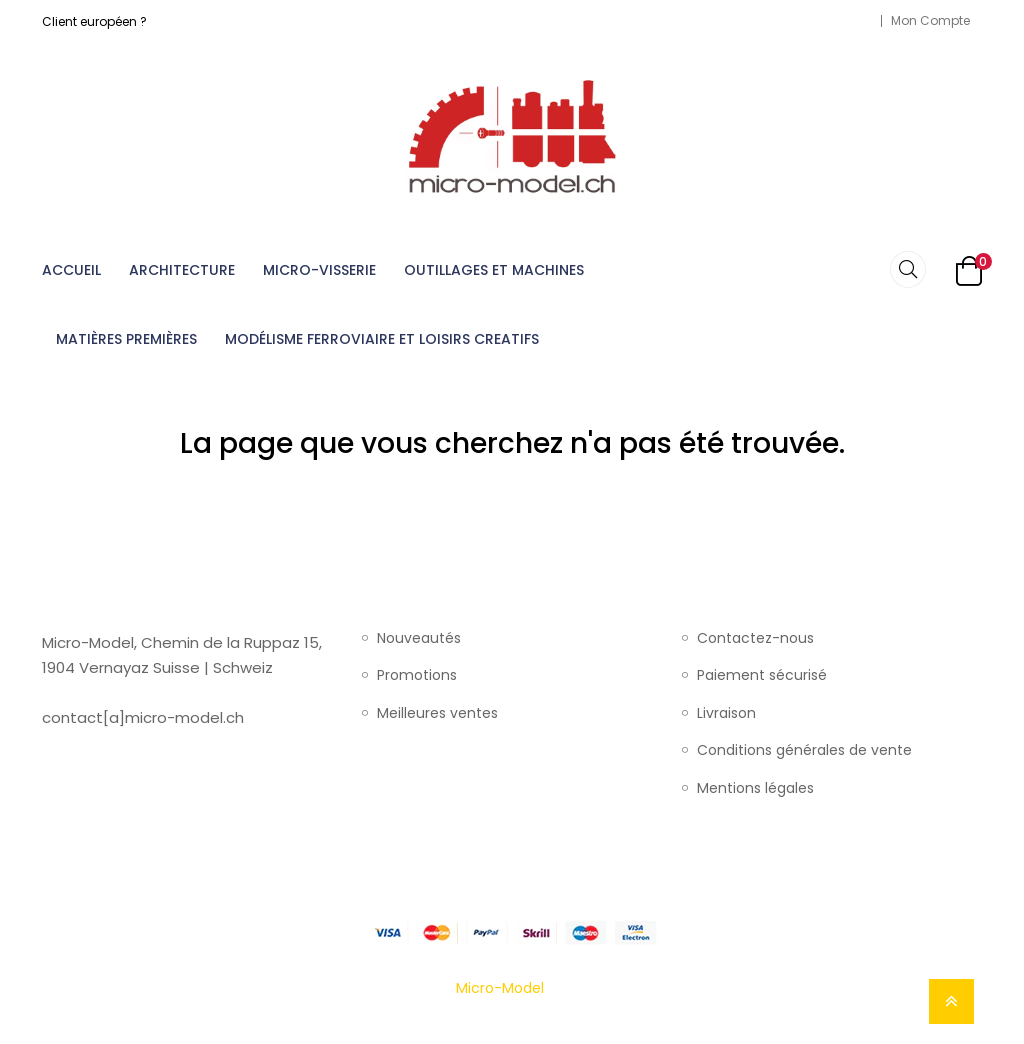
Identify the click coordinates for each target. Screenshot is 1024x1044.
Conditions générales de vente (804, 751)
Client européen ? (94, 21)
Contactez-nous (755, 639)
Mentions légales (755, 789)
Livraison (726, 714)
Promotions (417, 676)
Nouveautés (419, 639)
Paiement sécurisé (762, 676)
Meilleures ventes (437, 714)
